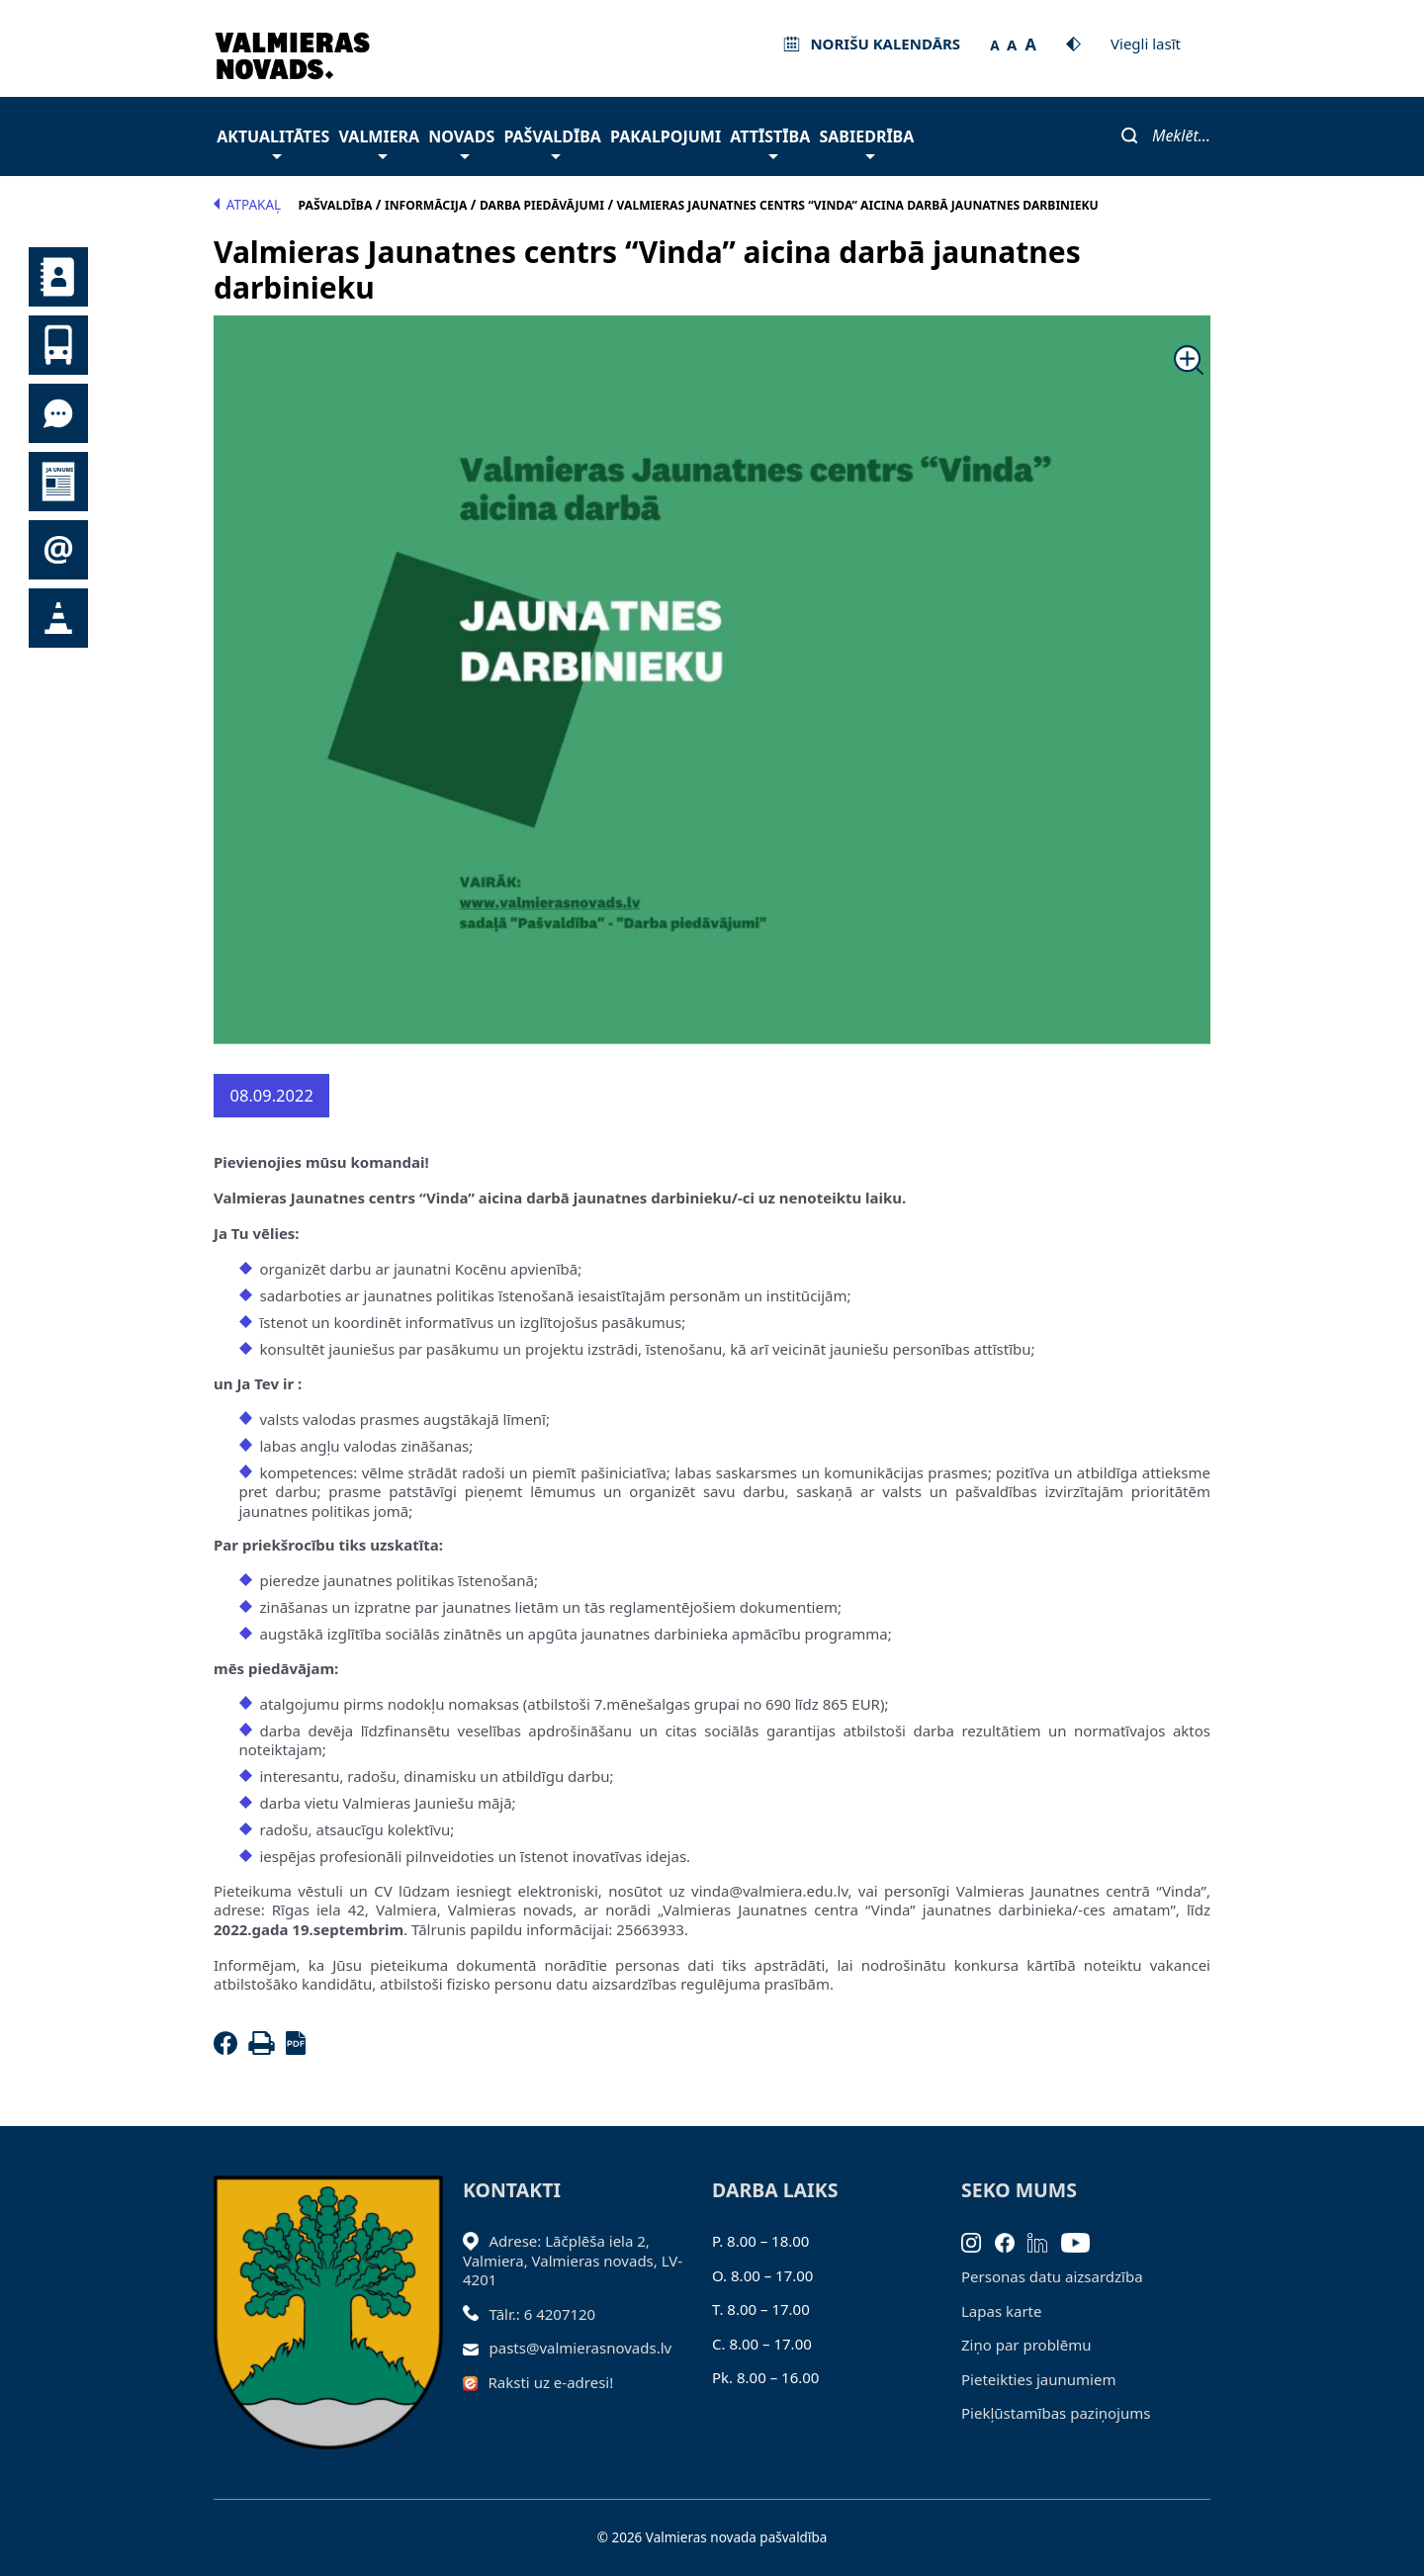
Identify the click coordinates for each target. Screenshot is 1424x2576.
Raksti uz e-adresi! (551, 2382)
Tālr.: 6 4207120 (543, 2314)
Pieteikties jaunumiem (58, 549)
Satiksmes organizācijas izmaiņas (58, 618)
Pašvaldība (551, 142)
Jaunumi (58, 481)
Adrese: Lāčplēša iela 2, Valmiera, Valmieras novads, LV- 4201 (572, 2260)
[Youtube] (1082, 2241)
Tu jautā (58, 413)
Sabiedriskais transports (58, 345)
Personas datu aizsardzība (1052, 2276)
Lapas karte (1001, 2311)
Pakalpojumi (665, 136)
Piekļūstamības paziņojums (1055, 2413)
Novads (461, 142)
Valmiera (379, 142)
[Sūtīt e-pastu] (476, 2347)
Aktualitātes (273, 142)
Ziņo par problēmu (1026, 2344)
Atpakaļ (247, 205)
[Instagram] (978, 2241)
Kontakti (58, 277)
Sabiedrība (866, 142)
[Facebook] (229, 2049)
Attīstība (770, 142)
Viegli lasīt (1146, 43)
